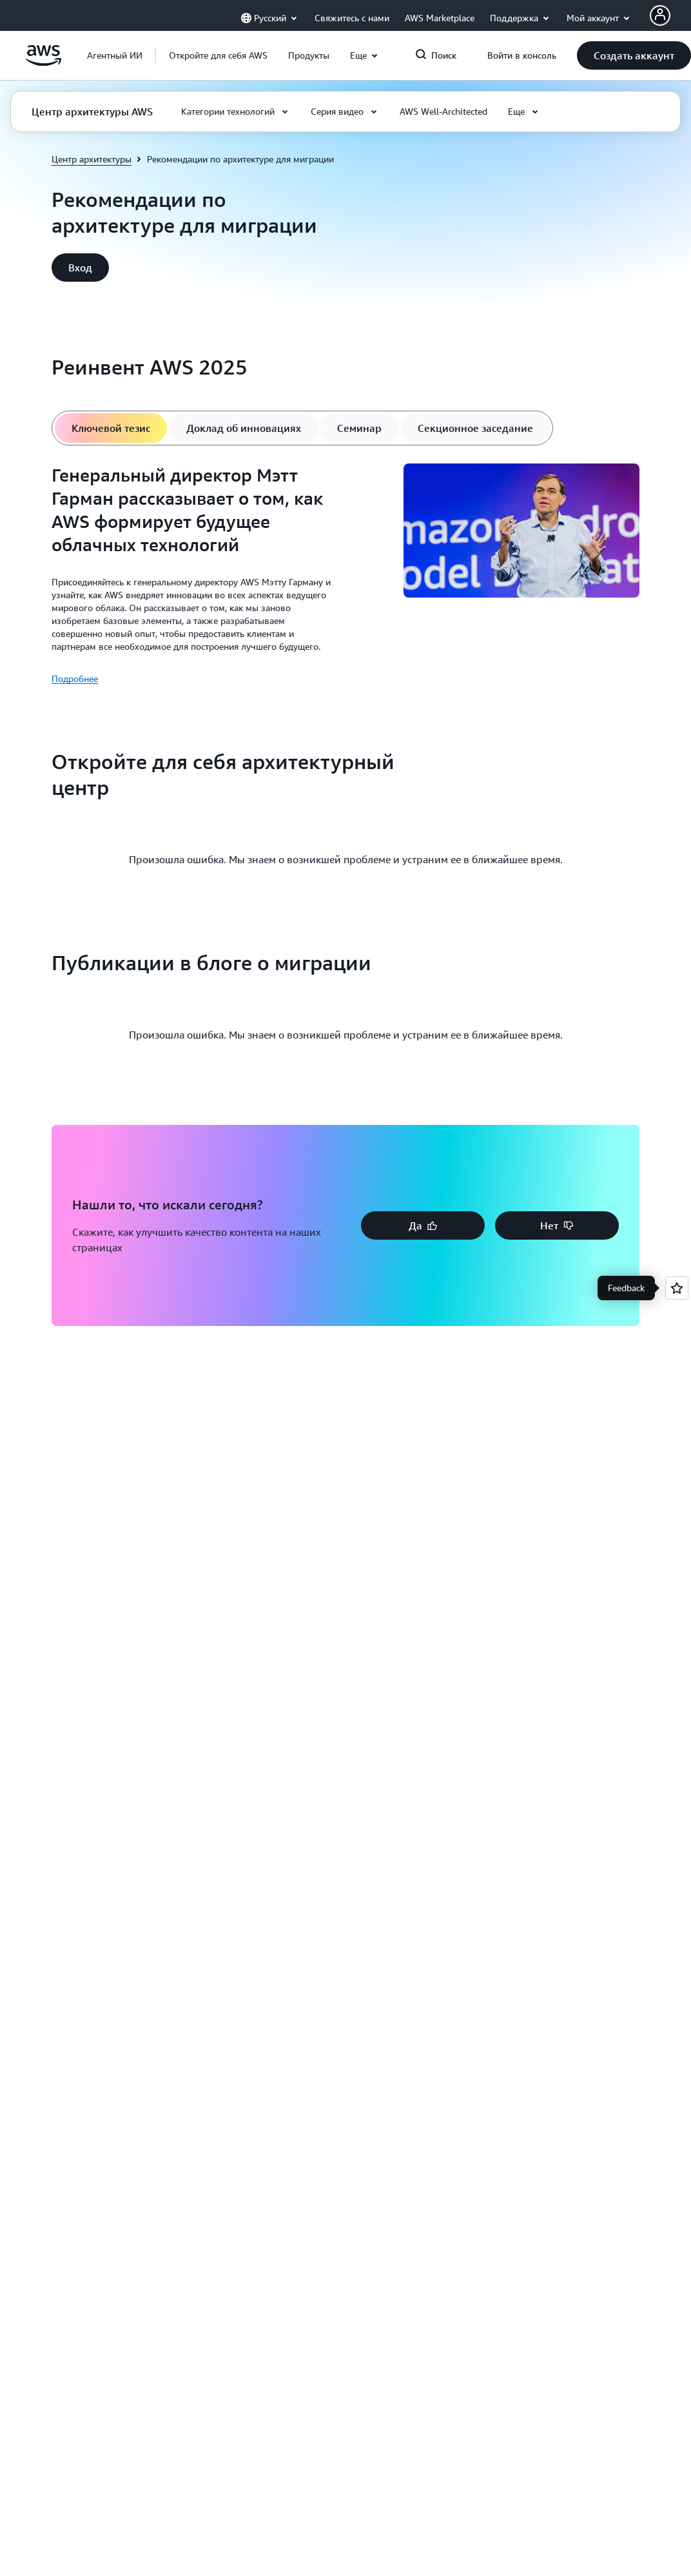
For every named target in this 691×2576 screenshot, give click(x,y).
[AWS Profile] (660, 15)
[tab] (111, 428)
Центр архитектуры (91, 158)
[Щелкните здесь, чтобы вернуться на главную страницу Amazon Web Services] (43, 62)
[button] (218, 55)
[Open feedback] (676, 1288)
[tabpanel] (345, 575)
